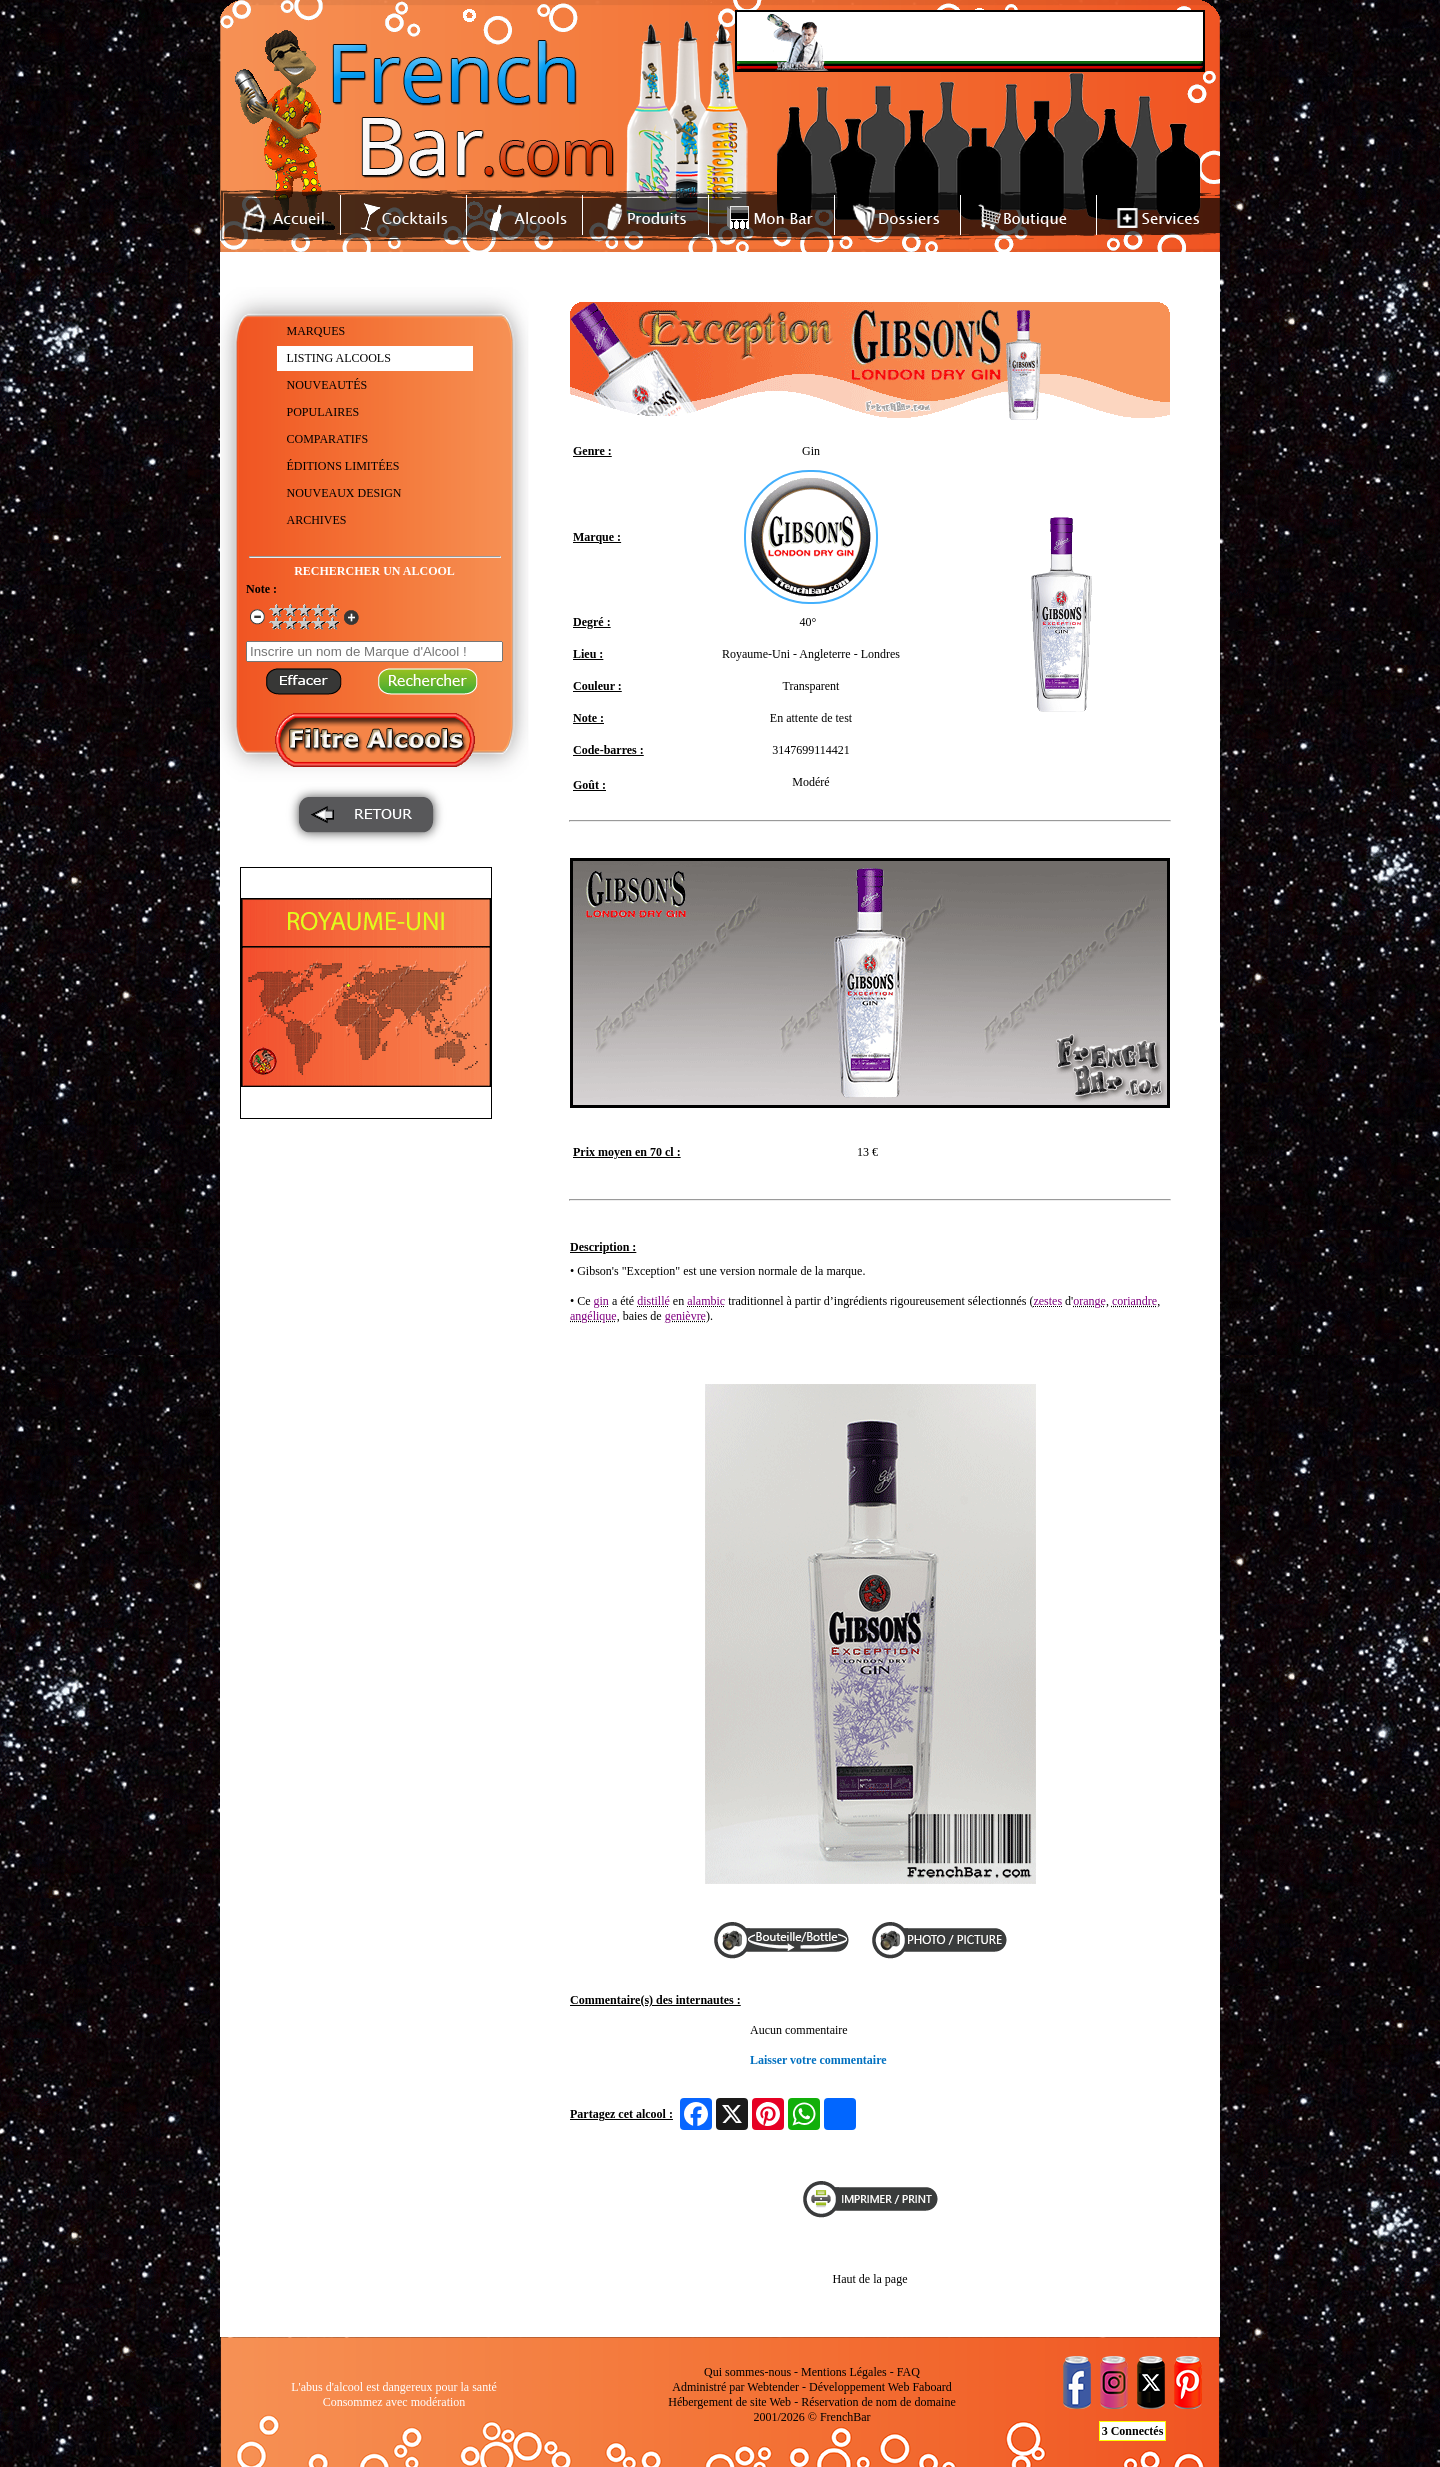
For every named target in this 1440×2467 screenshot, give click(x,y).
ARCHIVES (317, 520)
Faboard (931, 2387)
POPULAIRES (323, 412)
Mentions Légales (844, 2372)
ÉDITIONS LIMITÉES (343, 466)
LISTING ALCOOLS (339, 358)
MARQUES (316, 331)
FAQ (908, 2372)
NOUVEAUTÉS (327, 385)
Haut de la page (870, 2279)
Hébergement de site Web (729, 2402)
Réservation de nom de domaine (878, 2402)
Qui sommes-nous (747, 2372)
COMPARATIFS (328, 439)
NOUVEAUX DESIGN (344, 493)
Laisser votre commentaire (818, 2060)
